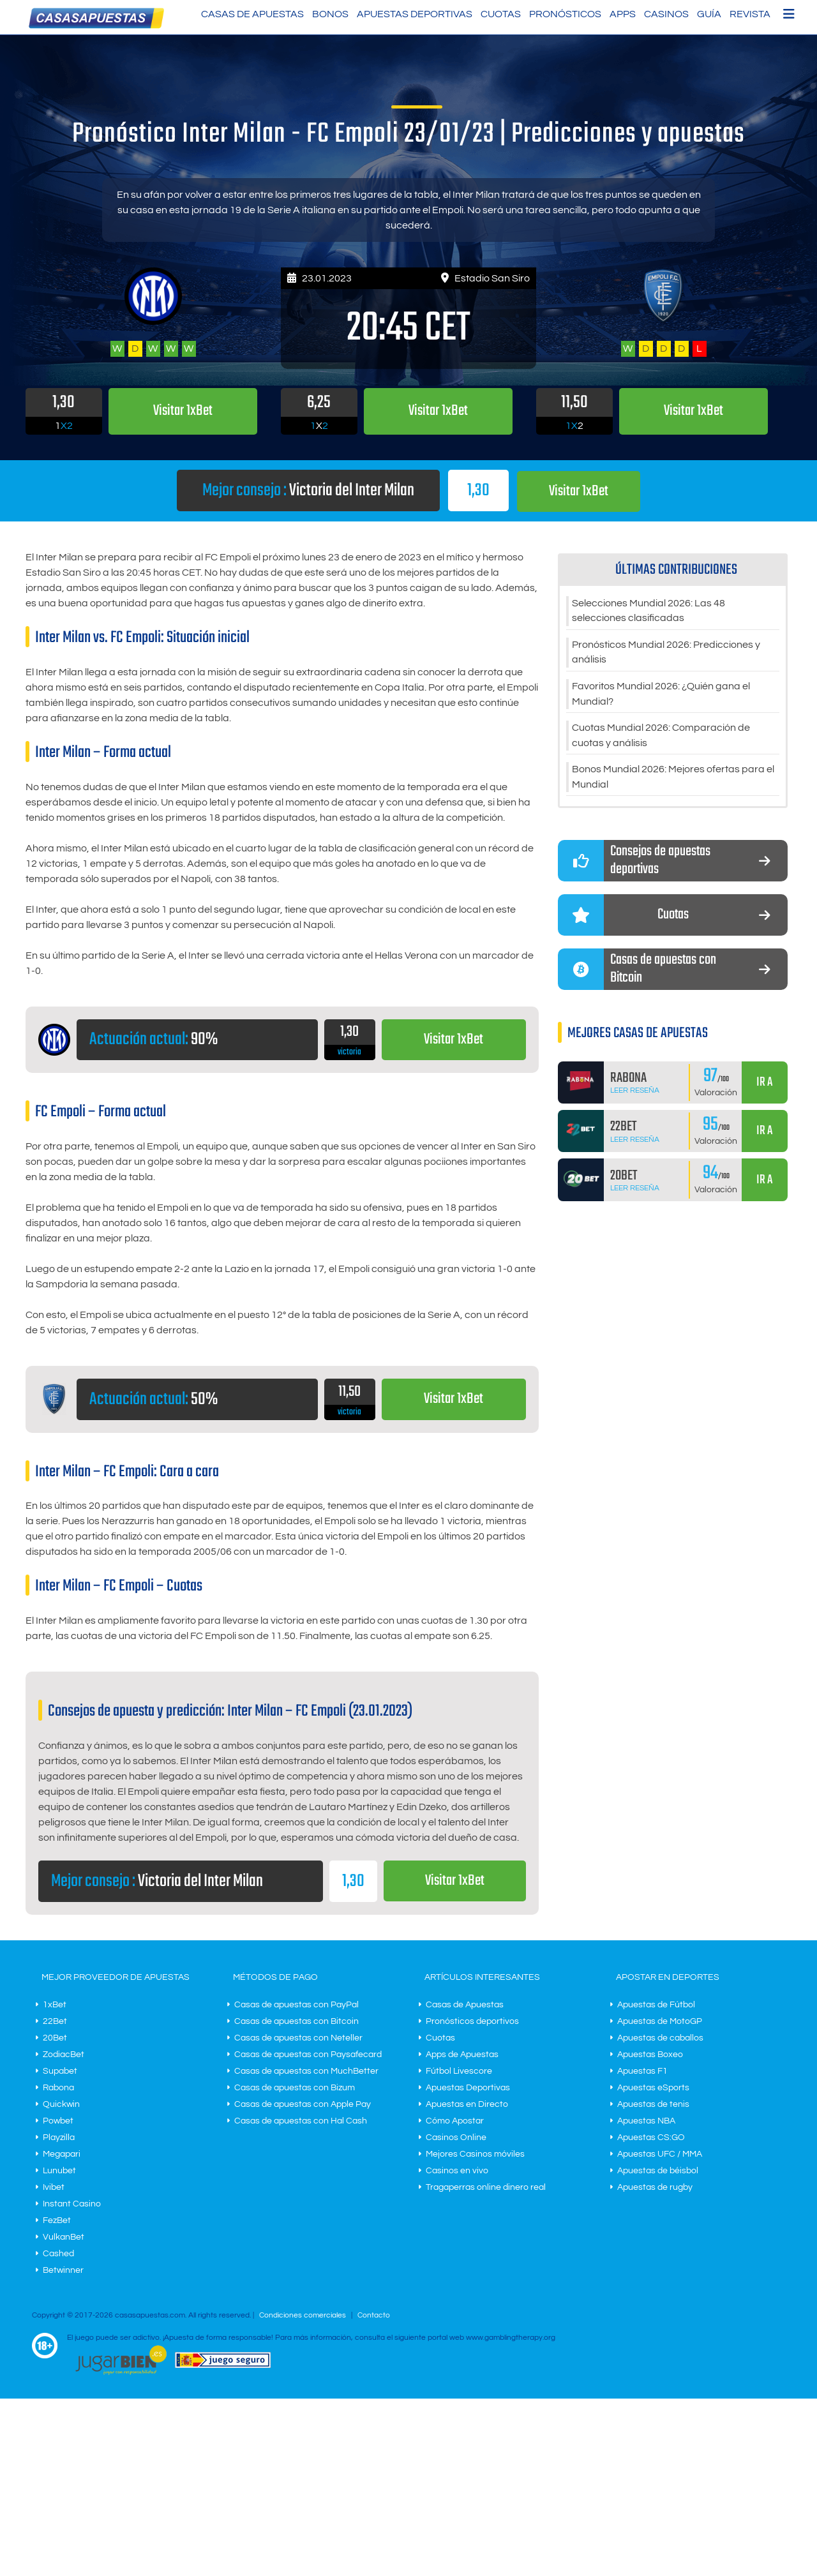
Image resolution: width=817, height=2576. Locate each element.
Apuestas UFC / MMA (659, 2154)
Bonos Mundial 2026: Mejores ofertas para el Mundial (673, 779)
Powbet (58, 2120)
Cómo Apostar (455, 2120)
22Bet (55, 2021)
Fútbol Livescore (459, 2071)
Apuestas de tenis (653, 2104)
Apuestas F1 (642, 2071)
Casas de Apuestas (252, 14)
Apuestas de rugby (655, 2187)
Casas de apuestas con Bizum (294, 2087)
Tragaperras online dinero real (486, 2187)
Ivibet (53, 2187)
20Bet (55, 2037)
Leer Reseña (634, 1094)
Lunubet (59, 2170)
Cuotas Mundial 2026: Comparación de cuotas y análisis (661, 737)
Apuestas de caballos (660, 2037)
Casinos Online (456, 2137)
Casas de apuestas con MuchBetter (306, 2071)
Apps (623, 14)
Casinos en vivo (457, 2170)
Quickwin (61, 2104)
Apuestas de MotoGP (659, 2021)
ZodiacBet (63, 2054)
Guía (709, 14)
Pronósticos (565, 14)
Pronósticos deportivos (472, 2021)
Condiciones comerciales (303, 2315)
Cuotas (501, 14)
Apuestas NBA (646, 2120)
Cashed (58, 2253)
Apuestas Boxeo (650, 2054)
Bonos (330, 14)
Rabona (58, 2087)
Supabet (60, 2071)
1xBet (54, 2004)
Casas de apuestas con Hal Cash (300, 2120)
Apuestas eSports (653, 2087)
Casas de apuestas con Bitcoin (296, 2021)
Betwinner (63, 2270)
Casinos (666, 14)
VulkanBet (63, 2237)
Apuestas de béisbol (657, 2170)
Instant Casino (72, 2203)
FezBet (57, 2220)
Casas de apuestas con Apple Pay (302, 2104)
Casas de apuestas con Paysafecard (308, 2054)
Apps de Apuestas (462, 2054)
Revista (750, 14)
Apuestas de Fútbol (656, 2004)
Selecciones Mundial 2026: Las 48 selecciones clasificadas (648, 611)
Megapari (61, 2154)
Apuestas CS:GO (651, 2137)
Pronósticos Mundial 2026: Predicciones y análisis (666, 653)
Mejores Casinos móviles (475, 2154)
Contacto (373, 2315)
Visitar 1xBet (579, 491)
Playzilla (59, 2137)
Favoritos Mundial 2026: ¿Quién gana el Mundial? (661, 695)
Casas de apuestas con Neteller (298, 2037)
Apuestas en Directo (467, 2104)
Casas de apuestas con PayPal (296, 2004)
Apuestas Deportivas (414, 14)
